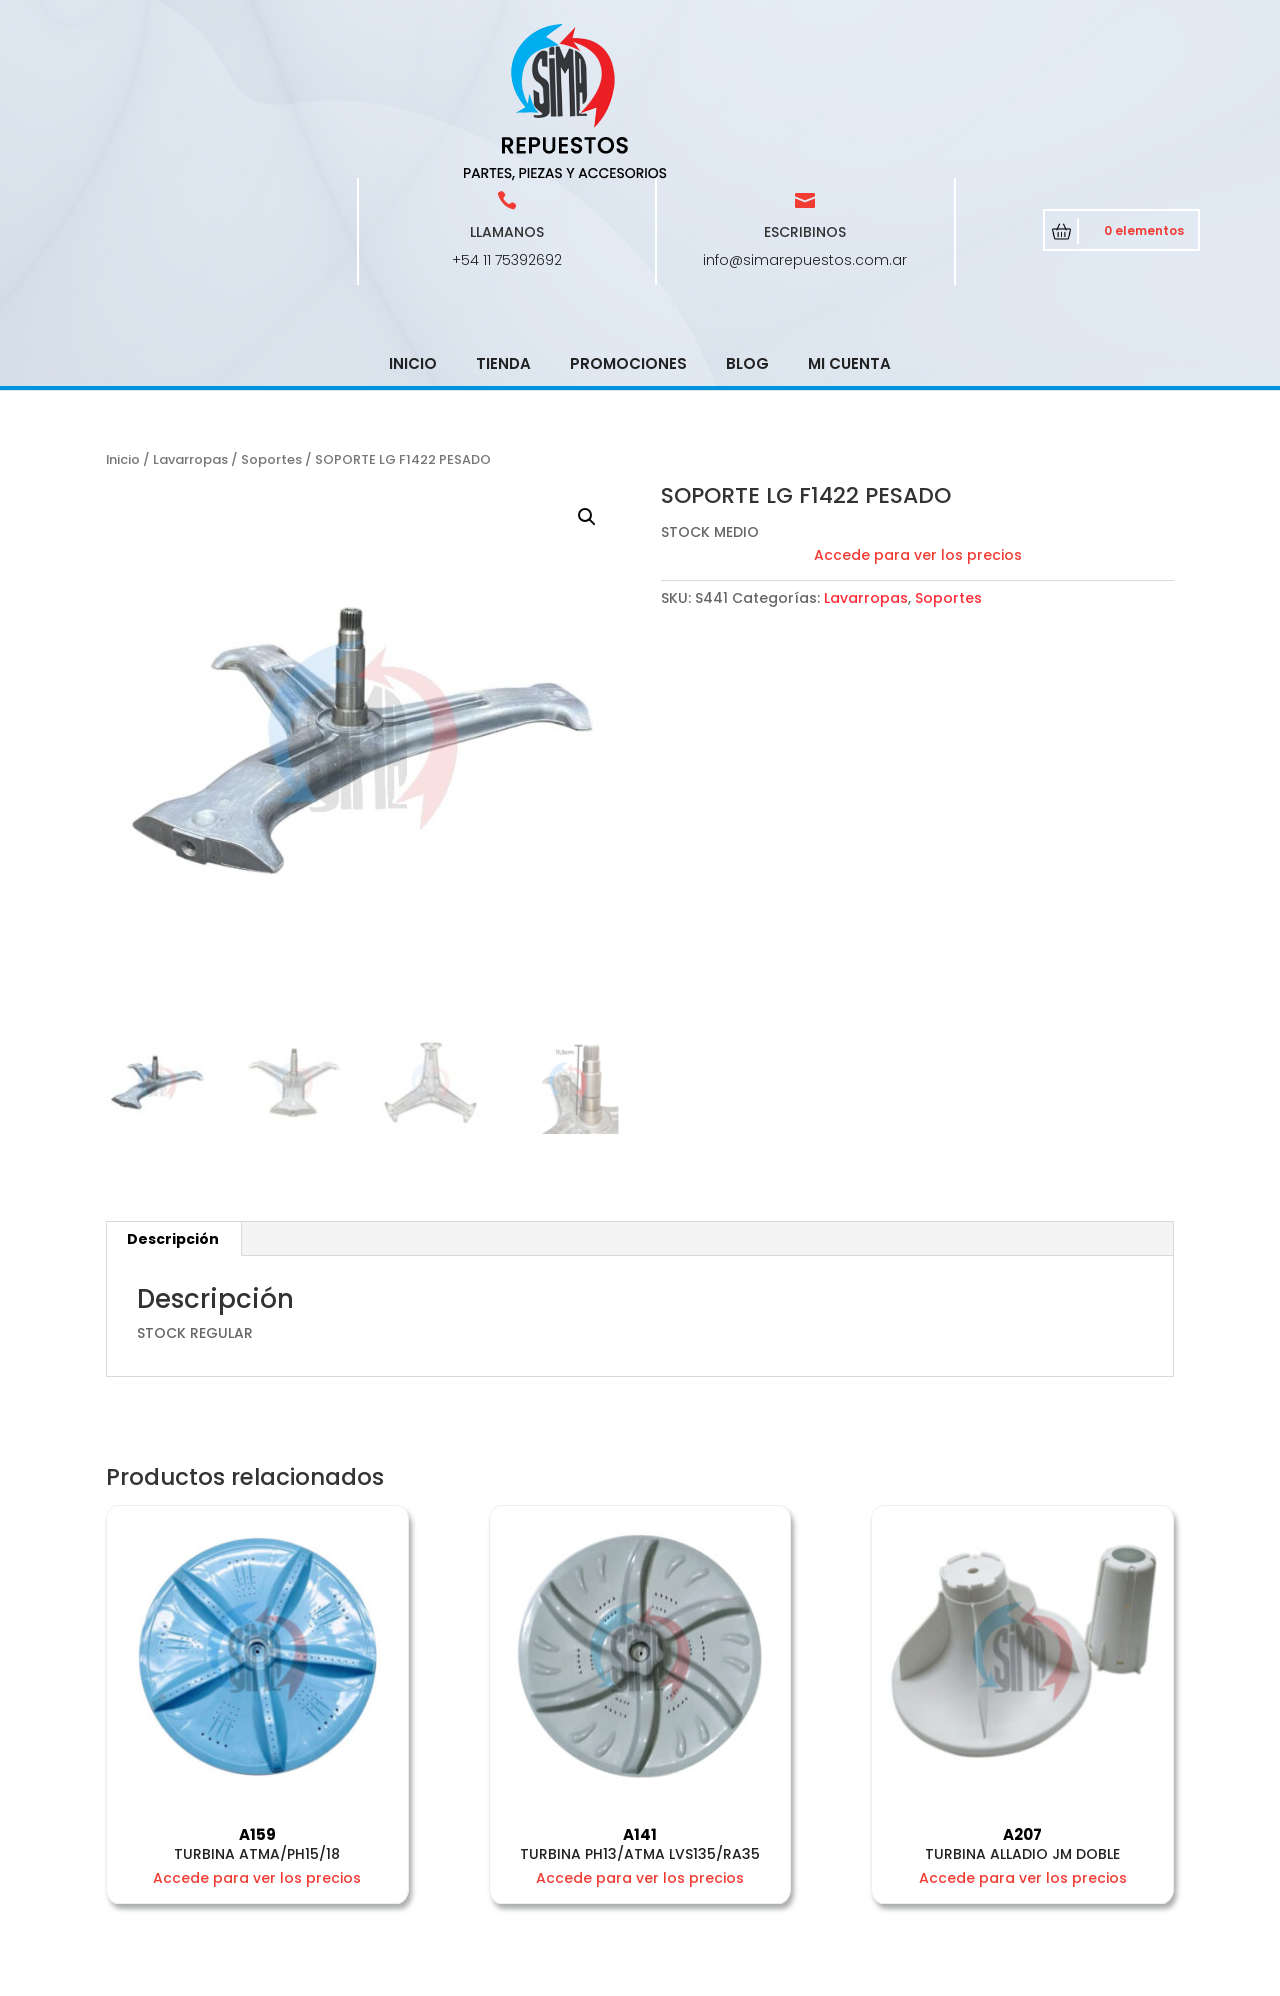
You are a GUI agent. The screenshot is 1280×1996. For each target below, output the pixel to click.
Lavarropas (190, 316)
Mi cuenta (849, 220)
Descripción (173, 1096)
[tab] (173, 1096)
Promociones (628, 220)
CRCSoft (557, 1976)
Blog (747, 220)
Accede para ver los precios (918, 412)
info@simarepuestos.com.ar (805, 117)
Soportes (271, 316)
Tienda (503, 220)
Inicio (413, 220)
